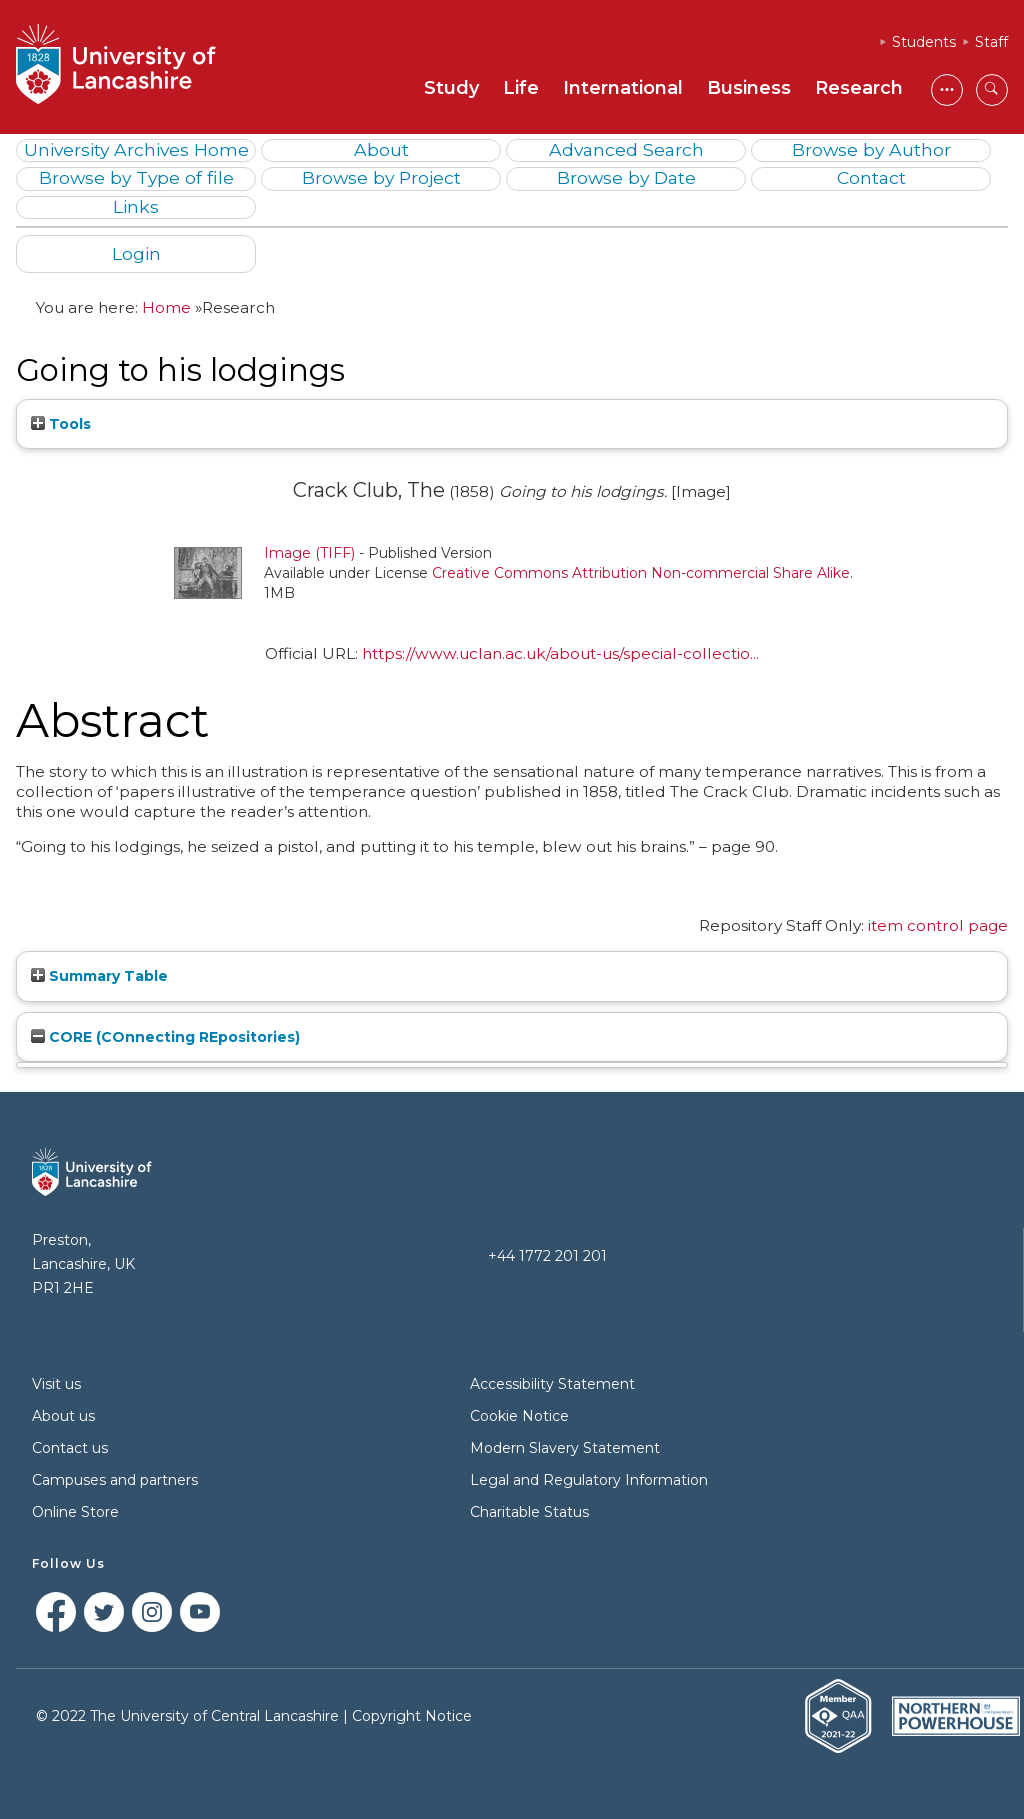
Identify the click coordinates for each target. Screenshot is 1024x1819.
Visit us (56, 1384)
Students (924, 42)
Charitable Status (529, 1512)
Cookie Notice (519, 1416)
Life (521, 88)
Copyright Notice (412, 1716)
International (623, 88)
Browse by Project (381, 177)
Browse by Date (626, 177)
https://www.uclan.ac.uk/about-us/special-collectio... (560, 653)
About (381, 149)
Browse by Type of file (136, 177)
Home (166, 307)
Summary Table (99, 976)
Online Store (75, 1512)
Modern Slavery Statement (565, 1448)
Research (859, 88)
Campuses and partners (115, 1480)
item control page (938, 925)
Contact (871, 177)
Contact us (70, 1448)
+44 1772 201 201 (547, 1256)
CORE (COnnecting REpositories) (165, 1037)
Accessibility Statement (552, 1384)
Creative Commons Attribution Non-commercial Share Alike (641, 573)
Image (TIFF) (309, 553)
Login (136, 253)
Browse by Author (871, 149)
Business (749, 88)
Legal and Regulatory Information (589, 1480)
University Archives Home (136, 149)
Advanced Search (626, 149)
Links (136, 206)
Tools (61, 424)
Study (451, 88)
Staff (991, 42)
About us (63, 1416)
